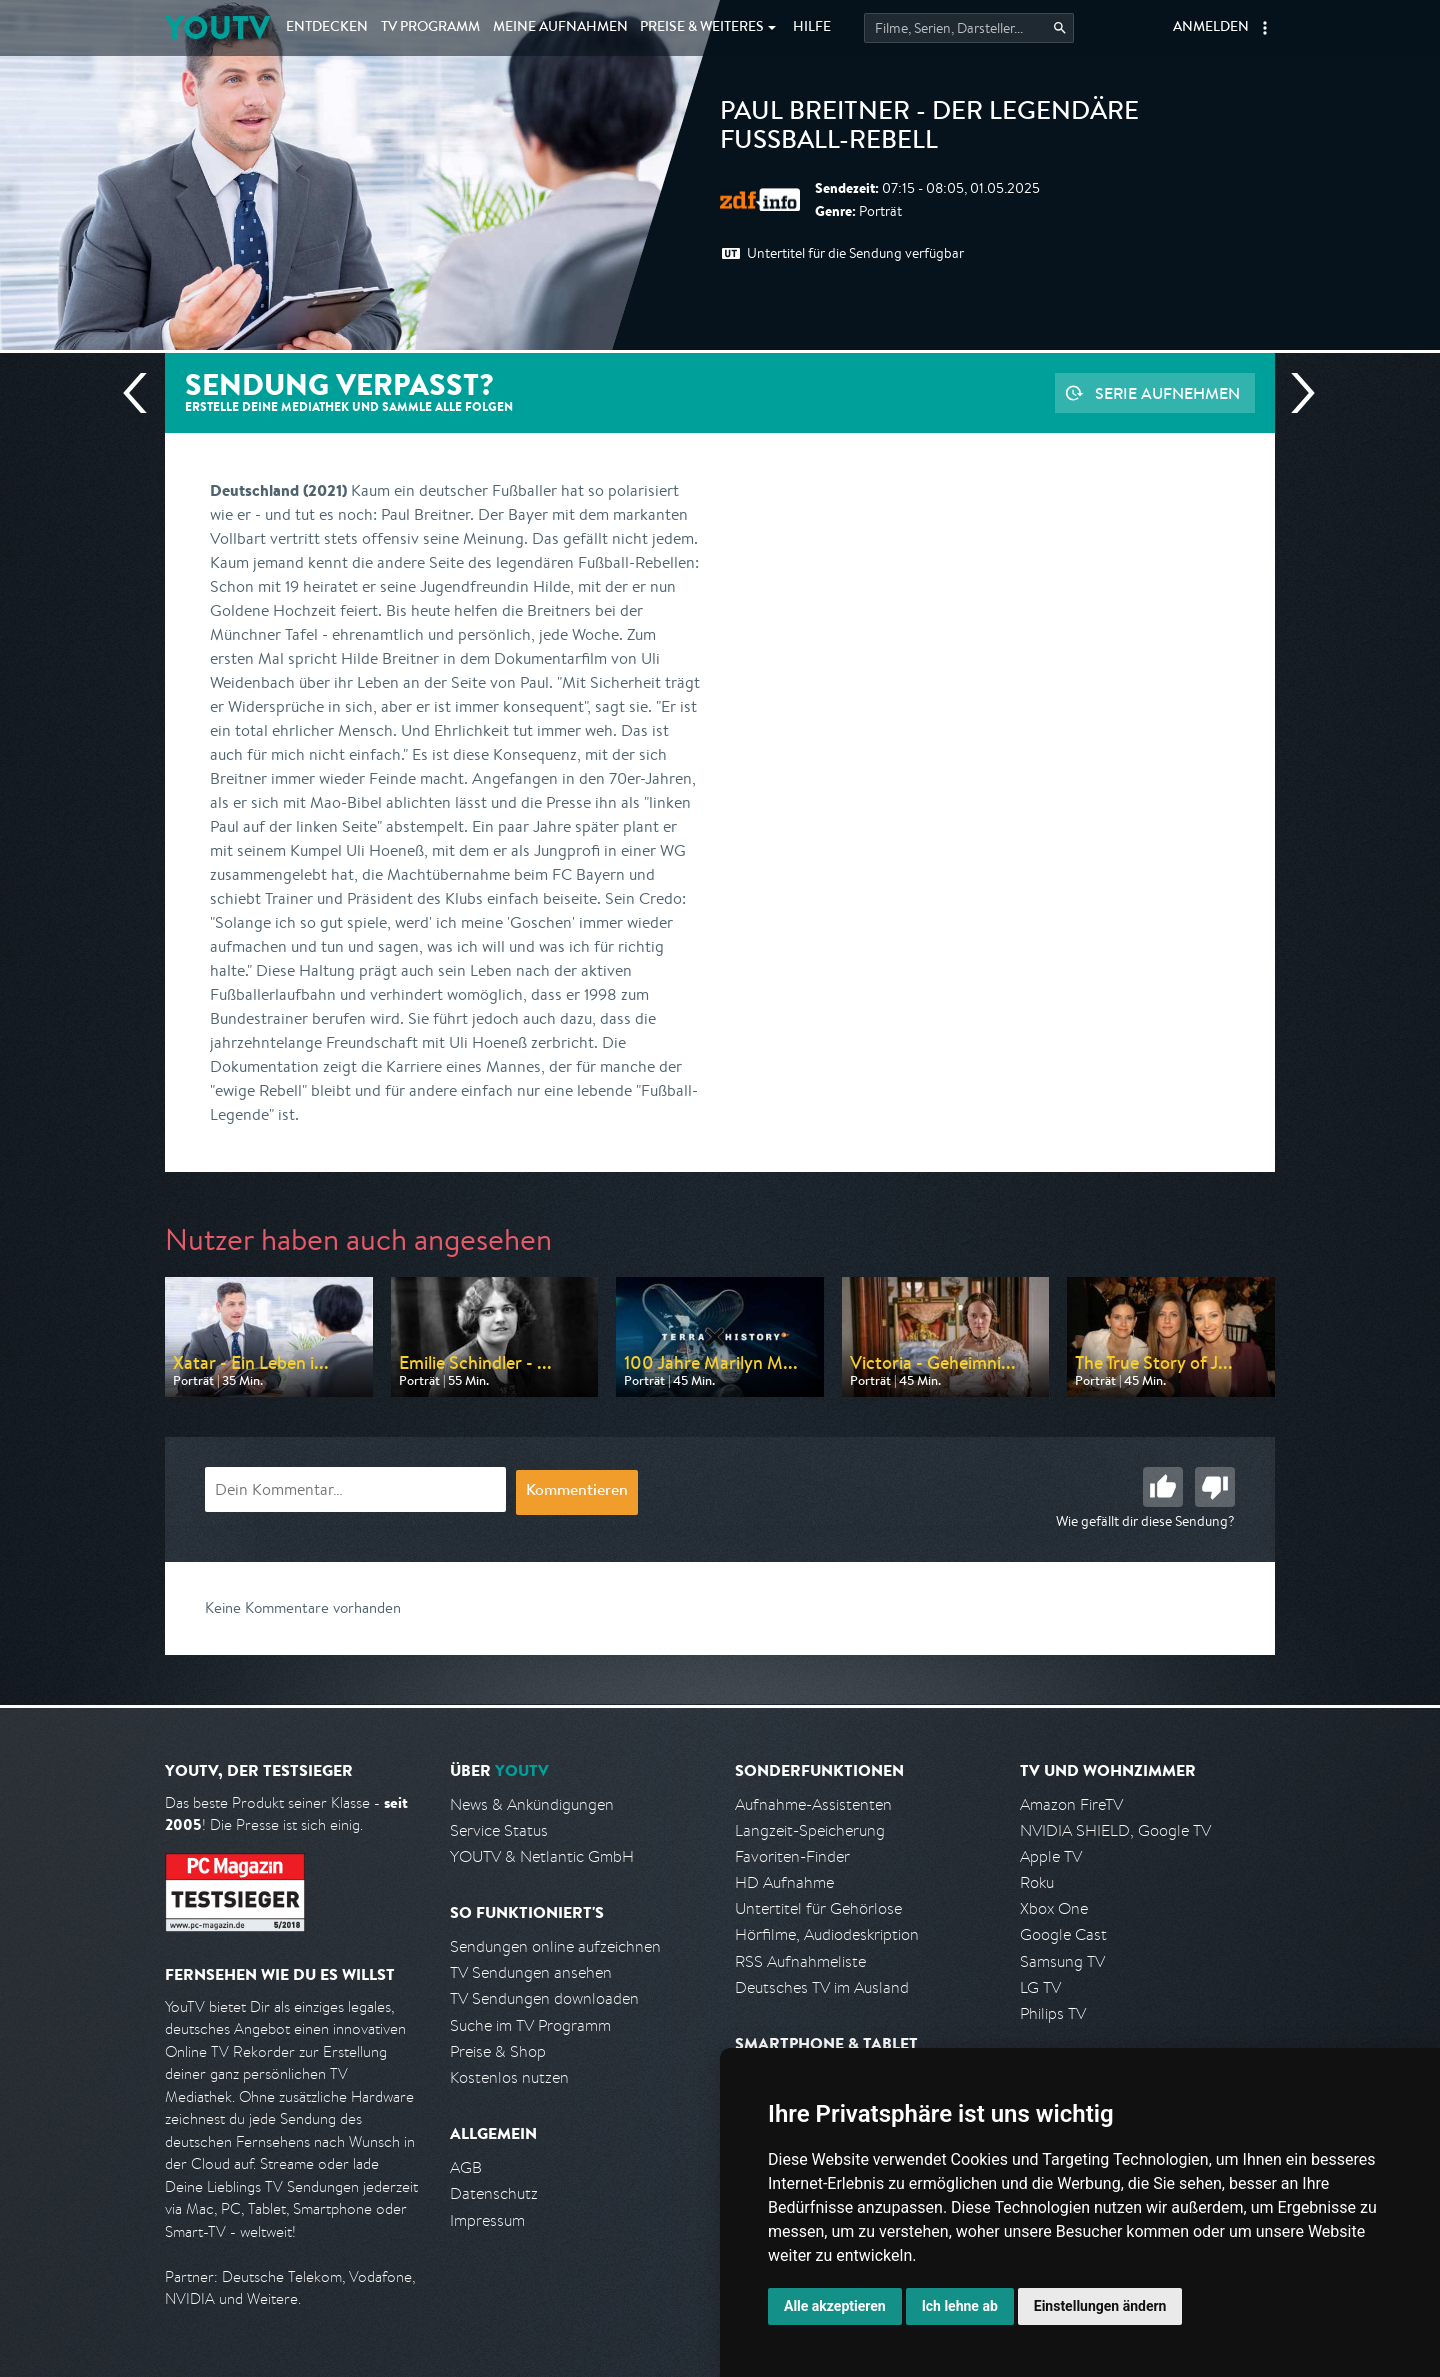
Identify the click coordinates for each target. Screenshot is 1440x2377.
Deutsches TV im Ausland (822, 1987)
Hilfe (812, 28)
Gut (1163, 1487)
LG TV (1040, 1987)
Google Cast (1063, 1934)
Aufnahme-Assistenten (813, 1804)
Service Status (499, 1830)
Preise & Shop (498, 2051)
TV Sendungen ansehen (531, 1972)
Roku (1037, 1882)
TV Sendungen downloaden (544, 1998)
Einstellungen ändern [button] (1100, 2306)
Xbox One (1054, 1908)
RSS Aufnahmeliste (800, 1961)
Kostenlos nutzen (509, 2077)
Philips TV (1053, 2013)
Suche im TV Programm (530, 2025)
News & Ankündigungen (532, 1804)
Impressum (487, 2220)
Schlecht (1215, 1487)
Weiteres (702, 28)
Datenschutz (494, 2193)
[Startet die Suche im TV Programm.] (969, 28)
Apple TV (1051, 1856)
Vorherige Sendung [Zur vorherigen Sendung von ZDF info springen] (143, 393)
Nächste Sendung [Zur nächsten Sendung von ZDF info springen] (1295, 393)
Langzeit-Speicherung (810, 1830)
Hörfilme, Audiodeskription (827, 1934)
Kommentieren (577, 1492)
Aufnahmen (560, 28)
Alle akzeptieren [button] (835, 2306)
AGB (466, 2167)
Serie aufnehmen (1167, 393)
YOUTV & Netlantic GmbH (542, 1856)
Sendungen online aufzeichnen (555, 1946)
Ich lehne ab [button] (960, 2306)
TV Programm (430, 28)
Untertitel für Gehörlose (818, 1908)
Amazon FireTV (1071, 1804)
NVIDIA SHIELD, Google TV (1115, 1830)
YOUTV (217, 27)
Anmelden (1211, 28)
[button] (1265, 28)
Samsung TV (1062, 1961)
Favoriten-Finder (792, 1856)
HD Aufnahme (784, 1882)
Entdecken (327, 28)
